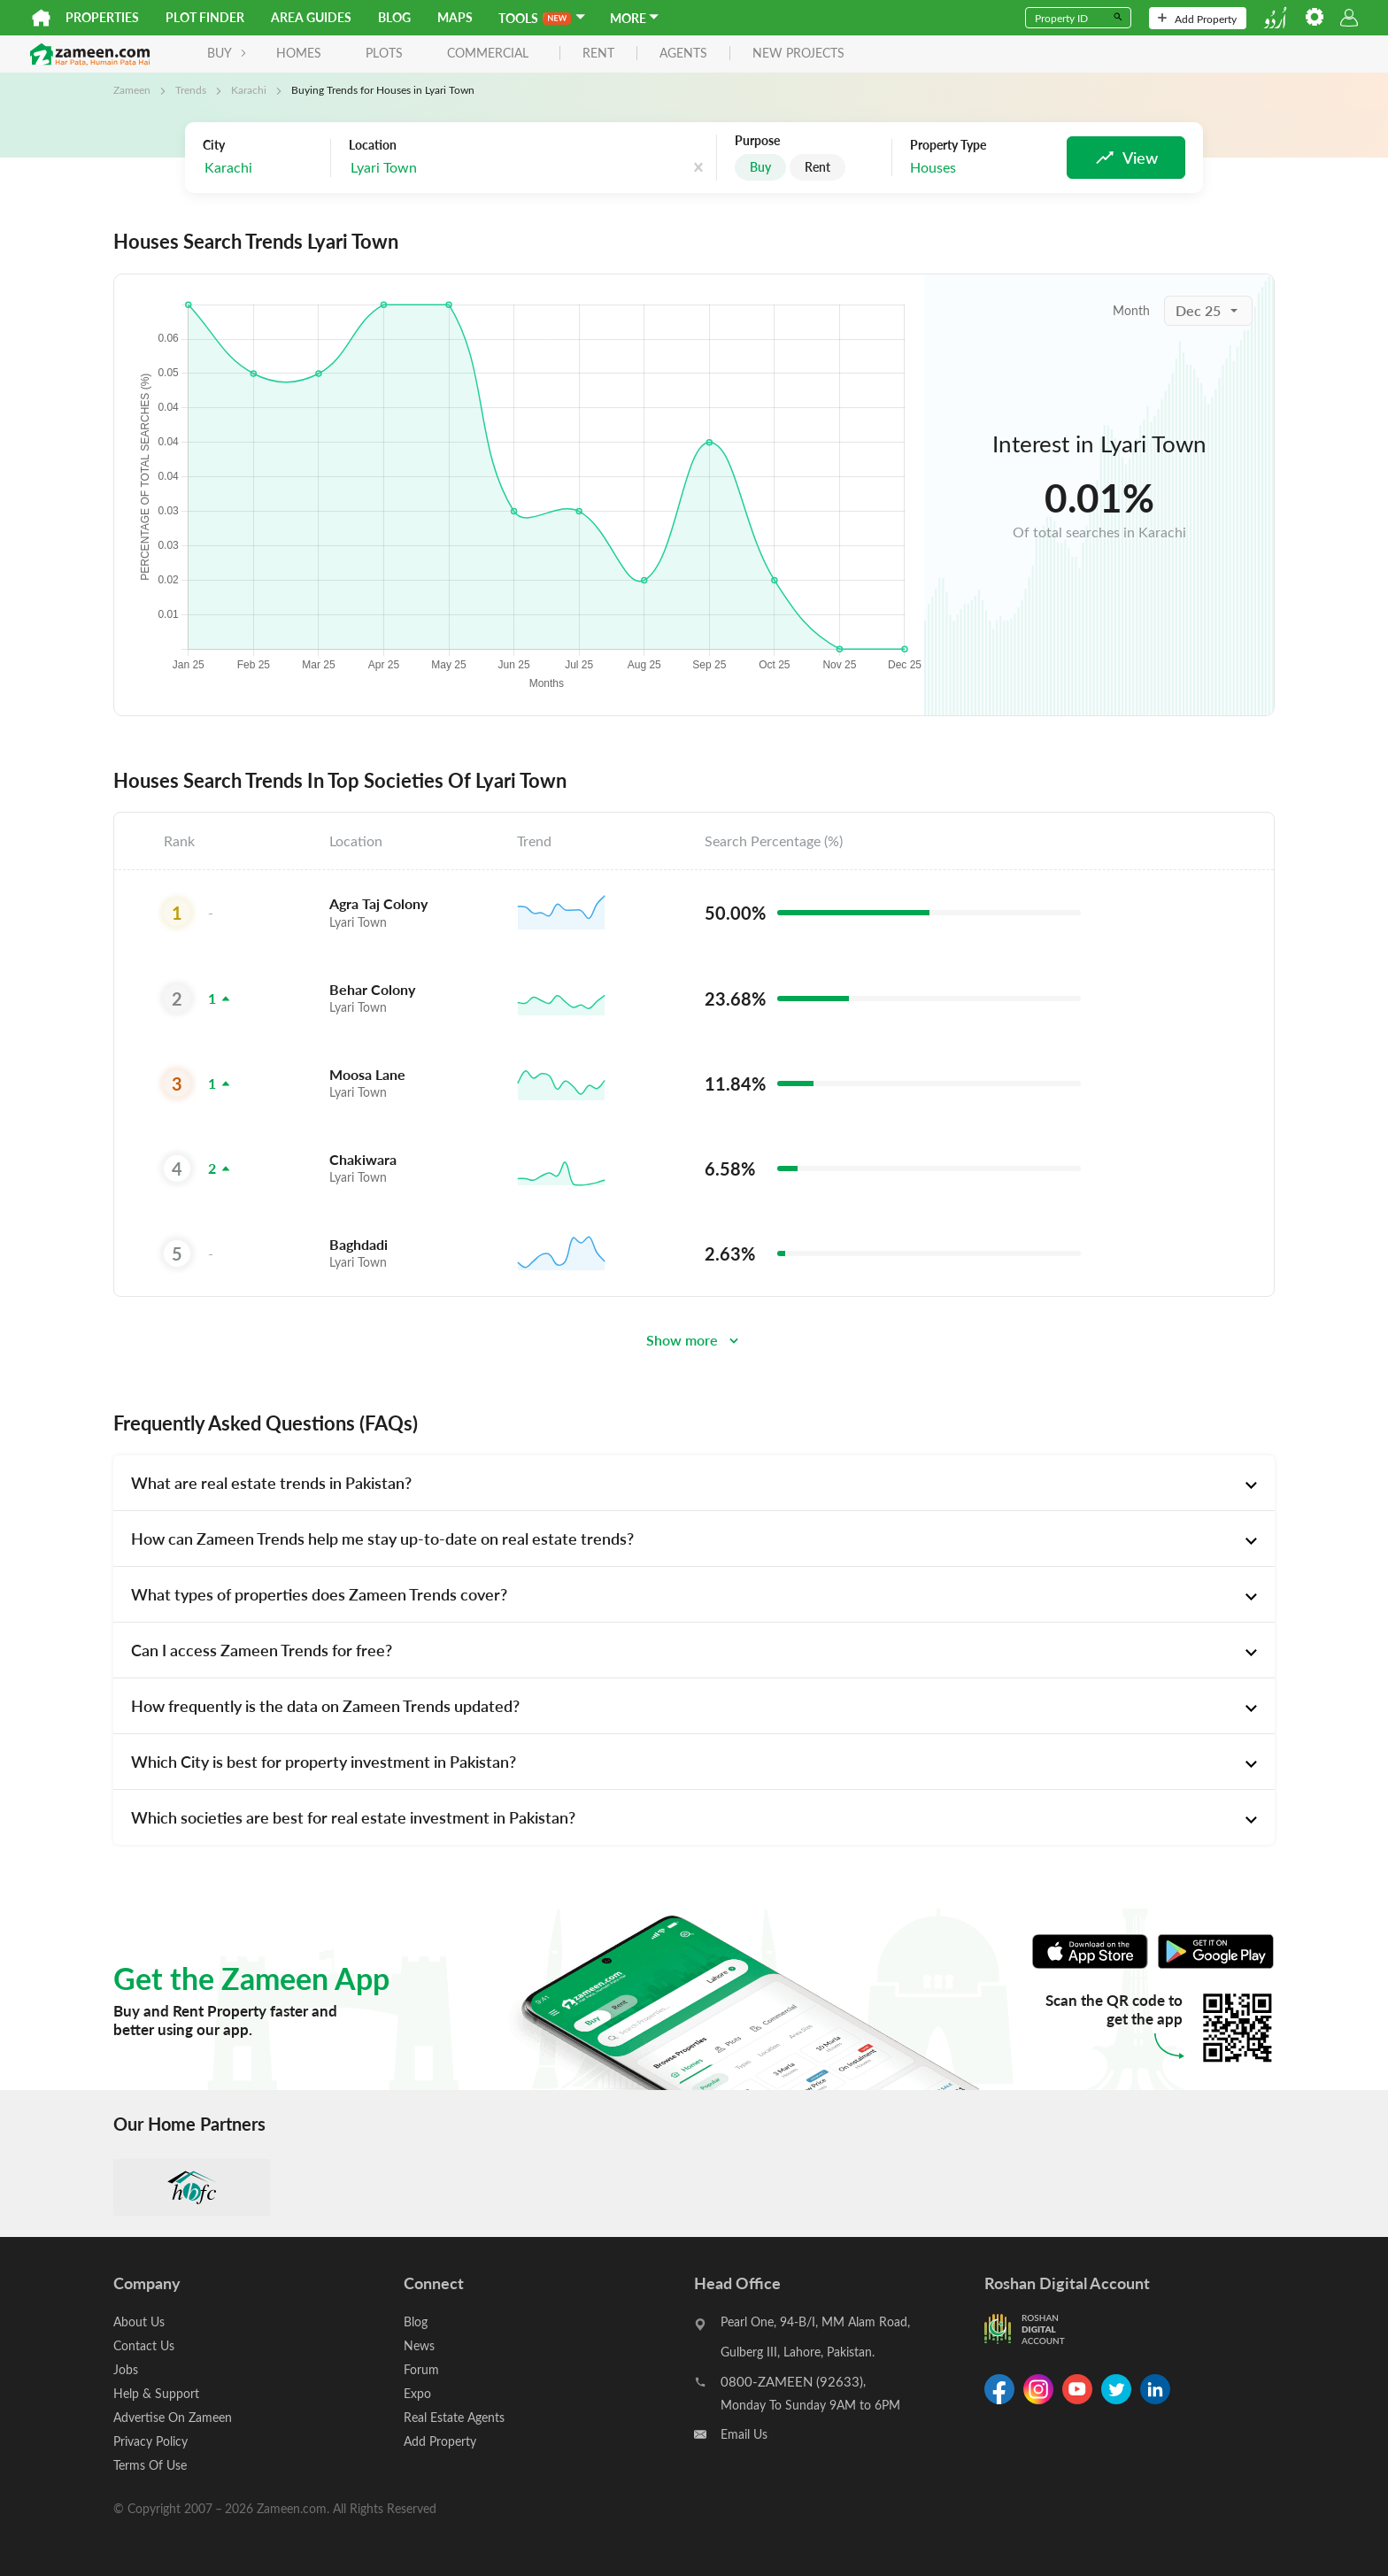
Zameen (131, 89)
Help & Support (156, 2393)
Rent (817, 166)
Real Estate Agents (454, 2417)
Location (373, 145)
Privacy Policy (150, 2441)
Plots (384, 52)
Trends (190, 89)
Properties (102, 17)
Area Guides (311, 17)
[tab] (694, 1482)
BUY (227, 52)
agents (683, 53)
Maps (455, 17)
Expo (417, 2393)
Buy (760, 166)
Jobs (125, 2369)
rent (598, 53)
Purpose (757, 141)
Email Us (744, 2434)
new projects (798, 53)
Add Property (1197, 19)
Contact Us (143, 2345)
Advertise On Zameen (172, 2417)
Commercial (487, 52)
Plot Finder (205, 17)
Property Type (948, 145)
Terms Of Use (150, 2464)
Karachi (248, 89)
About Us (139, 2321)
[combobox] (262, 167)
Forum (421, 2369)
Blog (394, 17)
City (214, 145)
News (419, 2345)
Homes (298, 52)
